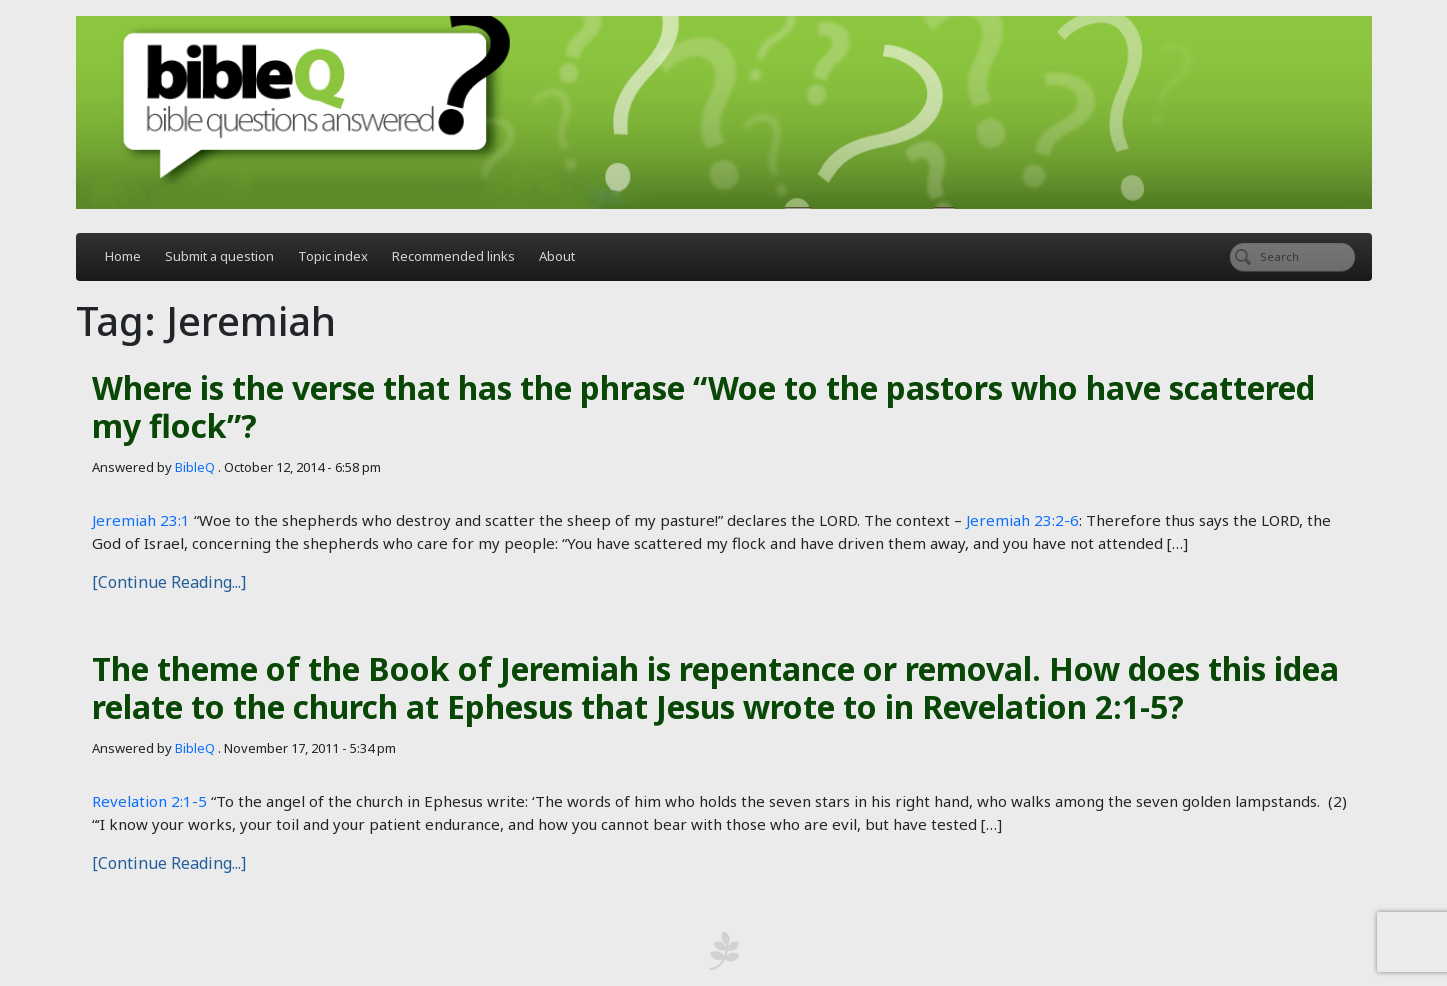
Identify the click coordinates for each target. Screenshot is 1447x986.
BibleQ (195, 467)
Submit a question (219, 256)
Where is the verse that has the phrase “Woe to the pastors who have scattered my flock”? (703, 406)
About (557, 256)
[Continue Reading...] (169, 582)
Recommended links (453, 256)
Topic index (333, 256)
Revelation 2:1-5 (149, 801)
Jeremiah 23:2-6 (1022, 520)
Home (123, 256)
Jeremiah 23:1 (141, 520)
